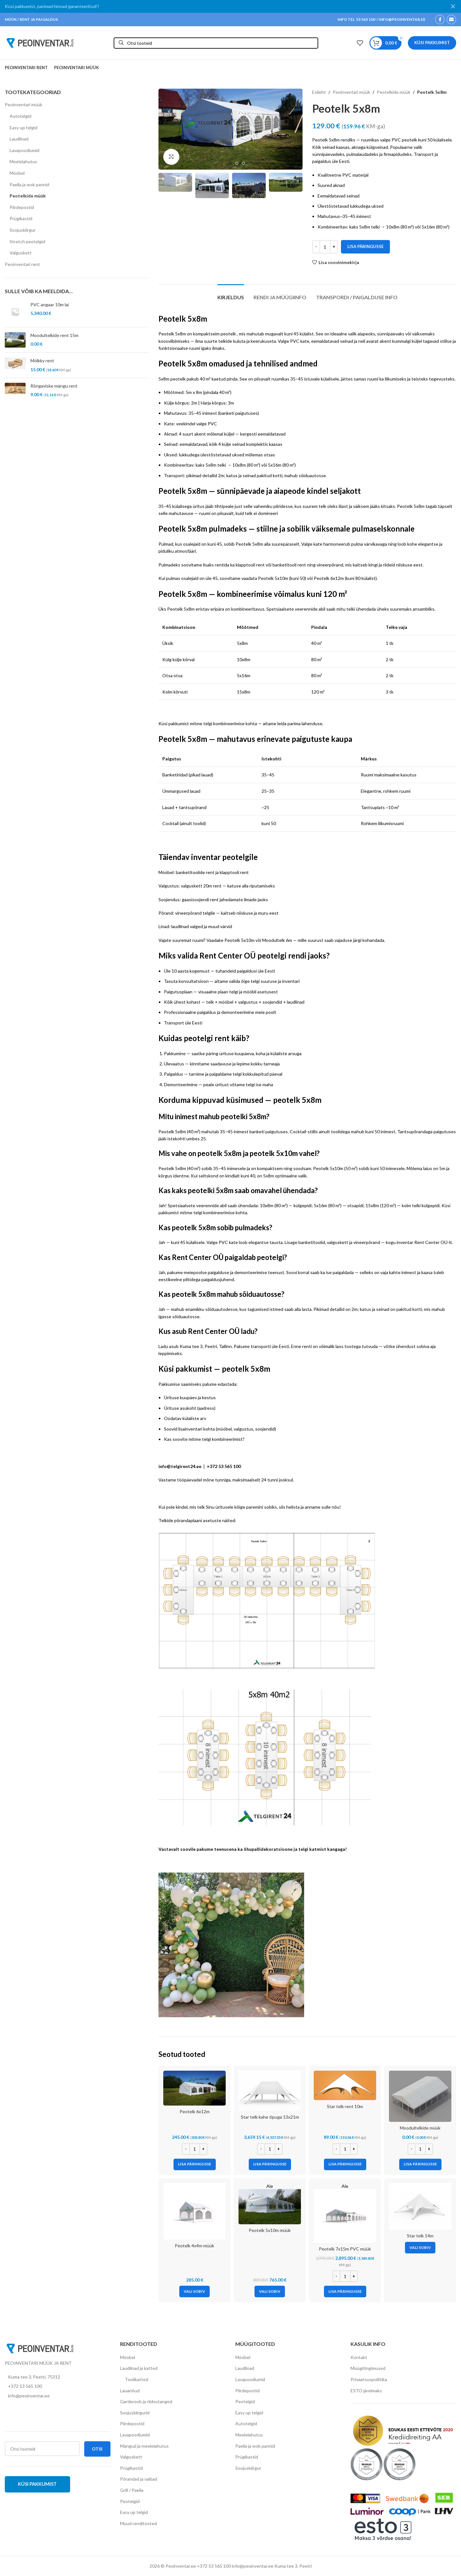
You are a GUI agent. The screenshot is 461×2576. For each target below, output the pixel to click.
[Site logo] (40, 42)
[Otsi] (216, 43)
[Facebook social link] (440, 19)
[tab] (230, 294)
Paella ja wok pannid (29, 184)
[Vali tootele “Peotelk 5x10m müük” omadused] (270, 2291)
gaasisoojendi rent (200, 899)
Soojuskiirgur (23, 230)
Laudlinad (19, 138)
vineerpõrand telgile (195, 913)
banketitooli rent (289, 564)
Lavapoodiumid (24, 150)
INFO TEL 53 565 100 (356, 19)
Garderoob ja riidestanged (146, 2401)
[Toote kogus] (325, 246)
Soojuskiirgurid (135, 2412)
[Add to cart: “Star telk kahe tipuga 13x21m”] (270, 2164)
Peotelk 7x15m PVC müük (345, 2248)
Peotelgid (130, 2501)
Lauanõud (130, 2390)
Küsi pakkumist (432, 42)
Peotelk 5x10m (273, 578)
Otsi (97, 2449)
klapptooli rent (250, 564)
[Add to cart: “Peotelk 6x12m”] (195, 2164)
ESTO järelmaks (366, 2390)
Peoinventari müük (23, 104)
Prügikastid (21, 218)
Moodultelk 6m (277, 940)
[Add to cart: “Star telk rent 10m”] (345, 2164)
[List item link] (57, 2386)
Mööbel (17, 173)
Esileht (319, 92)
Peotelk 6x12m (329, 578)
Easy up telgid (23, 127)
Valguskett (21, 252)
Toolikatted (136, 2379)
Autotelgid (20, 116)
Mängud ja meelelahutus (144, 2446)
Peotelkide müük (28, 195)
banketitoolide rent (195, 872)
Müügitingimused (368, 2368)
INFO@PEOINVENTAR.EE (401, 19)
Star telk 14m (420, 2235)
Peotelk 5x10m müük (270, 2230)
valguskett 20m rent (201, 885)
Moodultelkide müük (420, 2128)
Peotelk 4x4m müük (194, 2245)
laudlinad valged (187, 926)
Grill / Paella (131, 2490)
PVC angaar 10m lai (49, 304)
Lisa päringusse (365, 246)
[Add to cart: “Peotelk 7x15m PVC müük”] (345, 2291)
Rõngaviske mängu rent (53, 386)
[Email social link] (451, 19)
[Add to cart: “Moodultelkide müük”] (420, 2164)
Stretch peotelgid (27, 241)
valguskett (337, 1242)
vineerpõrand (330, 564)
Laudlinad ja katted (139, 2368)
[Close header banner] (453, 6)
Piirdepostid (22, 207)
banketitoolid (311, 1242)
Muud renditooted (138, 2523)
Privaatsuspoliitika (369, 2379)
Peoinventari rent (22, 264)
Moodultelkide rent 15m (54, 335)
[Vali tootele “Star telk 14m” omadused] (420, 2247)
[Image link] (40, 2348)
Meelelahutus (23, 161)
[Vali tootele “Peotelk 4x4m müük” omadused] (194, 2291)
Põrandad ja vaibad (138, 2479)
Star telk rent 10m (345, 2106)
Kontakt (359, 2357)
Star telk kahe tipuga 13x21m (270, 2117)
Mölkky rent (42, 360)
